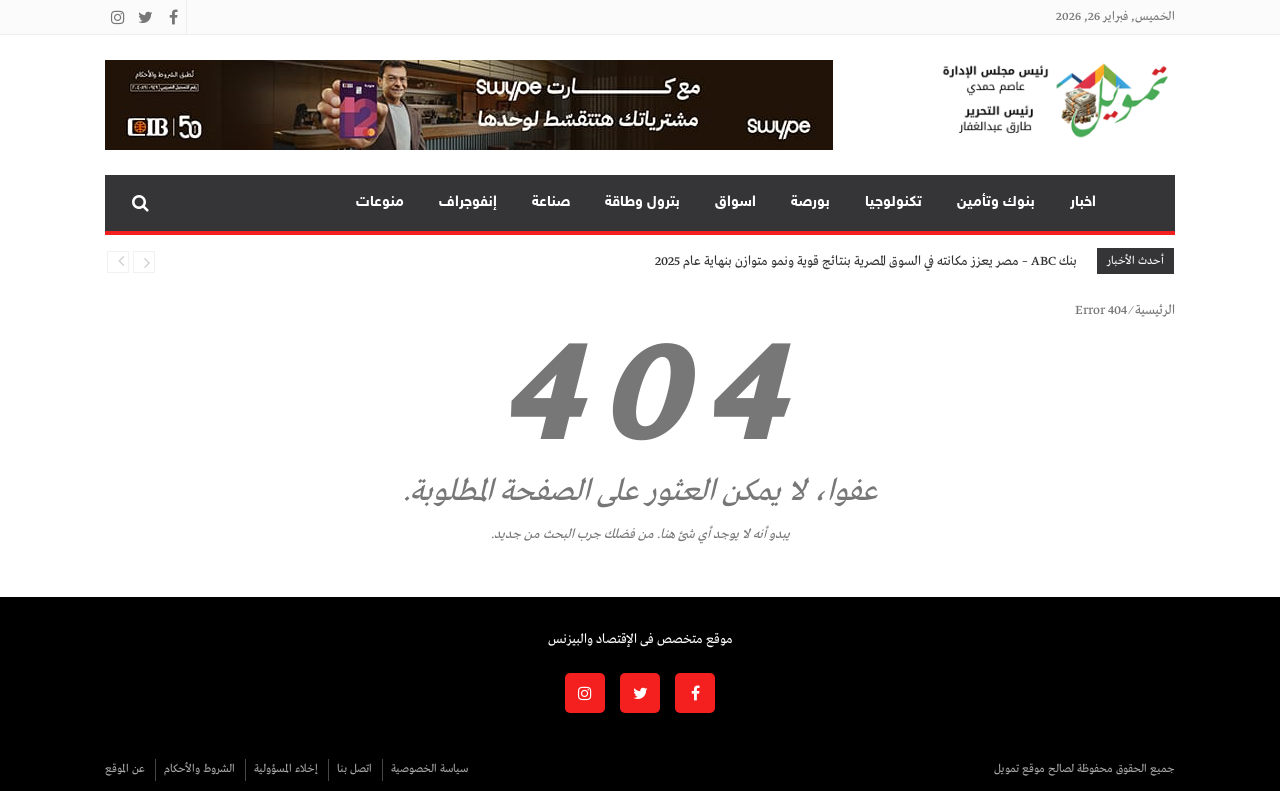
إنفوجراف (468, 202)
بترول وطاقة (642, 202)
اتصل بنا (354, 769)
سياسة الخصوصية (429, 769)
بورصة (810, 202)
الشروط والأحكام (199, 769)
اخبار (1083, 202)
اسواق (735, 202)
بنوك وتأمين (996, 202)
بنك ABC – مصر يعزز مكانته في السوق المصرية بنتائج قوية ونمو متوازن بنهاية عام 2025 (866, 261)
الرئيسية (1155, 310)
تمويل (1144, 203)
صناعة (551, 202)
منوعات (380, 202)
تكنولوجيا (893, 202)
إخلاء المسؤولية (286, 769)
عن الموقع (125, 769)
